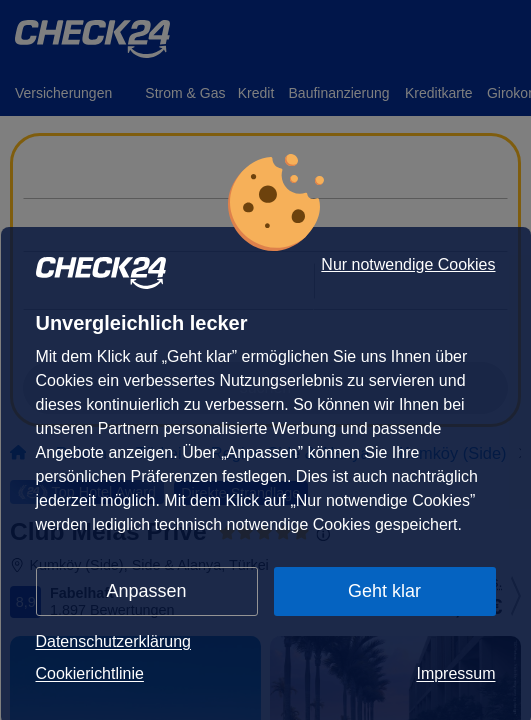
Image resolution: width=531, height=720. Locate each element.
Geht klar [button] (384, 591)
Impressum (455, 673)
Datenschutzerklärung (114, 641)
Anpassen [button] (147, 591)
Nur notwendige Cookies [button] (408, 265)
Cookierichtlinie (90, 673)
